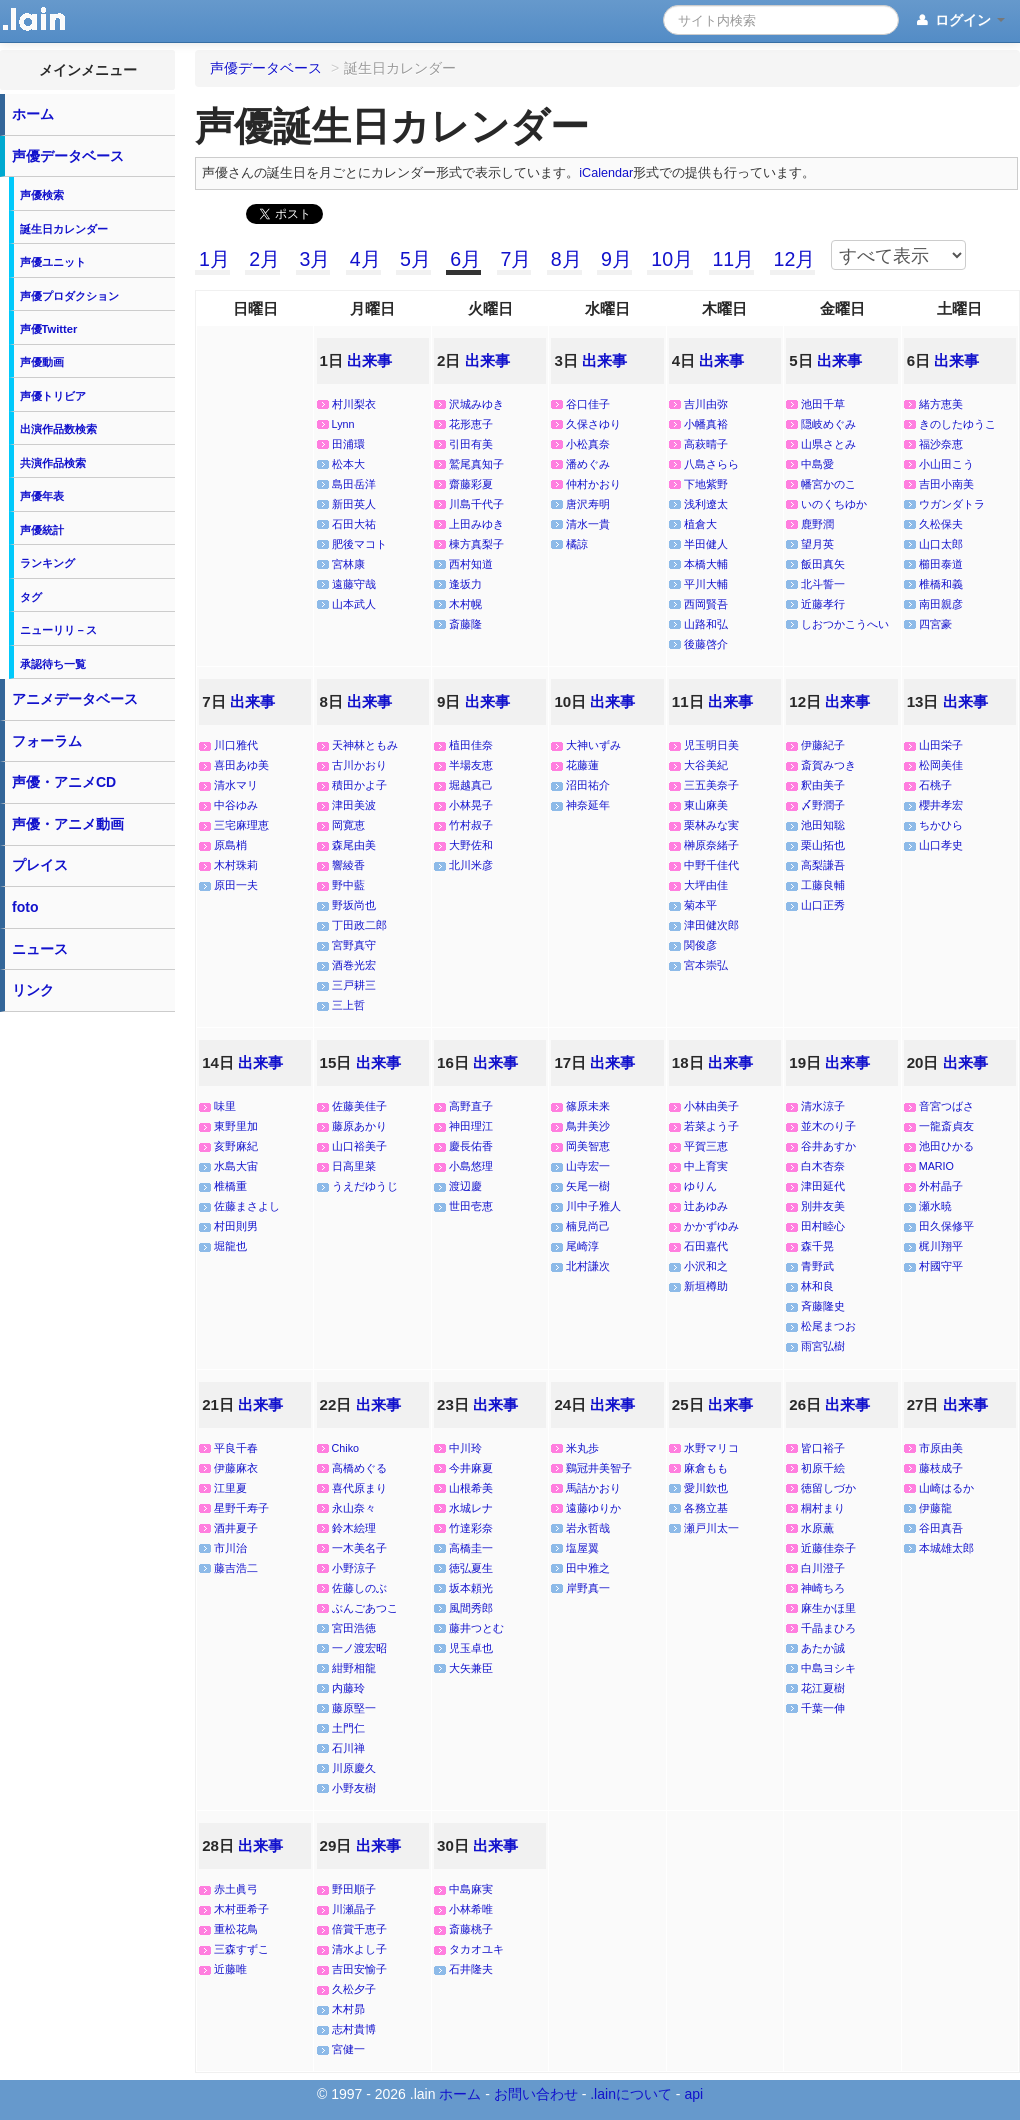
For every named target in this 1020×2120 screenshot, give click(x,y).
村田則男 (236, 1226)
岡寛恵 (348, 825)
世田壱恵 (471, 1206)
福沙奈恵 (941, 444)
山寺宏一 (588, 1166)
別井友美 (823, 1206)
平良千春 (236, 1448)
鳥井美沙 (588, 1126)
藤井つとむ (476, 1628)
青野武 (817, 1266)
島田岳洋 (354, 484)
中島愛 (817, 464)
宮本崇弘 (706, 965)
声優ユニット (53, 262)
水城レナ (471, 1508)
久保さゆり (593, 424)
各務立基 (706, 1508)
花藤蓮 (582, 765)
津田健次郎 (711, 925)
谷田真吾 (941, 1528)
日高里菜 (354, 1166)
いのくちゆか (834, 504)
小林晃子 (471, 805)
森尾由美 (354, 845)
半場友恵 (471, 765)
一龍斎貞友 (946, 1126)
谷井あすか (828, 1146)
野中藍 (348, 885)
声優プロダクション (69, 296)
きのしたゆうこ (957, 424)
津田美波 (354, 805)
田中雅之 (588, 1568)
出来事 (369, 360)
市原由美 (941, 1448)
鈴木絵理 (354, 1528)
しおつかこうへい (845, 624)
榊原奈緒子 (711, 845)
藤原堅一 (354, 1708)
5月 (415, 259)
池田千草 (823, 404)
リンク (33, 990)
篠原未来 (588, 1106)
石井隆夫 (471, 1969)
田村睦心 (823, 1226)
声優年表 (42, 496)
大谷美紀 (706, 765)
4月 (365, 259)
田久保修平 (946, 1226)
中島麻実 (471, 1889)
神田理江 (471, 1126)
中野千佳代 (711, 865)
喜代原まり (359, 1488)
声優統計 (42, 530)
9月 (616, 259)
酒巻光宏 (354, 965)
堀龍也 (230, 1246)
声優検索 (42, 195)
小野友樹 (354, 1788)
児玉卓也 (471, 1648)
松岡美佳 (941, 765)
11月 (733, 259)
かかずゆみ (711, 1226)
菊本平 (700, 905)
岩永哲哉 (588, 1528)
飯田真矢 (823, 564)
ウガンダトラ (952, 504)
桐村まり (823, 1508)
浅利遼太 (706, 504)
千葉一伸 (823, 1708)
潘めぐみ (588, 464)
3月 (314, 259)
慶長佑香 (471, 1146)
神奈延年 (588, 805)
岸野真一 (588, 1588)
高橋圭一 (471, 1548)
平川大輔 (706, 584)
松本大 (348, 464)
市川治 (230, 1548)
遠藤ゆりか (593, 1508)
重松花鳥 (236, 1929)
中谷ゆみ (236, 805)
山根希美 (471, 1488)
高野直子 (471, 1106)
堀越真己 (471, 785)
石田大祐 (354, 524)
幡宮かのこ (828, 484)
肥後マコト (359, 544)
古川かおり (359, 765)
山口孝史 (941, 845)
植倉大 (700, 524)
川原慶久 (354, 1768)
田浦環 (348, 444)
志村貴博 (354, 2029)
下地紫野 (706, 484)
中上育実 (706, 1166)
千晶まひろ (828, 1628)
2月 (264, 259)
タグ (31, 597)
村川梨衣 (354, 404)
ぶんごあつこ (365, 1608)
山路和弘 (706, 624)
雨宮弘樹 (823, 1346)
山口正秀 (823, 905)
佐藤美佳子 (359, 1106)
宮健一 (348, 2049)
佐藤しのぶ (359, 1588)
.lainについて (631, 2094)
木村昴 (348, 2009)
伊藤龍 (935, 1508)
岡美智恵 (588, 1146)
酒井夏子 (236, 1528)
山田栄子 (941, 745)
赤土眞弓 (236, 1889)
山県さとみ (828, 444)
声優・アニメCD (64, 782)
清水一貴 (588, 524)
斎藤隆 (465, 624)
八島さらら (711, 464)
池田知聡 (823, 825)
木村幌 (465, 604)
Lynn (343, 424)
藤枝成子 (941, 1468)
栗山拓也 (823, 845)
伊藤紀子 (823, 745)
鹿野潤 (817, 524)
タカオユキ (476, 1949)
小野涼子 (354, 1568)
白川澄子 (823, 1568)
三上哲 (348, 1005)
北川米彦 (471, 865)
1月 (214, 259)
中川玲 (465, 1448)
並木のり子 (828, 1126)
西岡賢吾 (706, 604)
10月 (672, 259)
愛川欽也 (706, 1488)
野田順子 (354, 1889)
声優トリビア (53, 396)
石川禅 (348, 1748)
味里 (225, 1106)
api (693, 2094)
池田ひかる (946, 1146)
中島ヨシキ (828, 1668)
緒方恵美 (941, 404)
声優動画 (42, 362)
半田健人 (706, 544)
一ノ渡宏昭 (359, 1648)
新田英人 (354, 504)
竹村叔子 (471, 825)
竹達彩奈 (471, 1528)
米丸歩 (582, 1448)
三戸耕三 (354, 985)
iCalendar (606, 173)
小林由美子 (711, 1106)
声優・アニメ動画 (68, 824)
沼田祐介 (588, 785)
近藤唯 (230, 1969)
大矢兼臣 (471, 1668)
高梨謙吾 (823, 865)
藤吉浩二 (236, 1568)
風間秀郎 (471, 1608)
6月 (465, 259)
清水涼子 (823, 1106)
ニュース (40, 949)
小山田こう (946, 464)
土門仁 (348, 1728)
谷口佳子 (588, 404)
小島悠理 (471, 1166)
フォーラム (47, 741)
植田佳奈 (471, 745)
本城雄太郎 (946, 1548)
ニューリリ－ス (58, 630)
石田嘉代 (706, 1246)
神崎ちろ (823, 1588)
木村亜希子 (241, 1909)
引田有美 (471, 444)
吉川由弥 (706, 404)
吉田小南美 (946, 484)
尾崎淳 (582, 1246)
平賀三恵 (706, 1146)
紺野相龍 (354, 1668)
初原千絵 (823, 1468)
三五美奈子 (711, 785)
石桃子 (935, 785)
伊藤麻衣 (236, 1468)
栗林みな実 (711, 825)
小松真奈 (588, 444)
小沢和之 (706, 1266)
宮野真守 (354, 945)
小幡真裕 (706, 424)
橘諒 (577, 544)
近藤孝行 (823, 604)
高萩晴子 (706, 444)
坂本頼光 (471, 1588)
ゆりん (700, 1186)
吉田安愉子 (359, 1969)
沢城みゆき (476, 404)
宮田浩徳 (354, 1628)
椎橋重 (230, 1186)
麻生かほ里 (828, 1608)
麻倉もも (706, 1468)
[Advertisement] (88, 1322)
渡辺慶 (465, 1186)
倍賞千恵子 (359, 1929)
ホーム (33, 114)
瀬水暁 (935, 1206)
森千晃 (817, 1246)
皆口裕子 (823, 1448)
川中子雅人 (593, 1206)
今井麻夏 (471, 1468)
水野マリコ (711, 1448)
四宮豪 (935, 624)
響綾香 (348, 865)
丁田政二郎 (359, 925)
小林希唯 (471, 1909)
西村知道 (471, 564)
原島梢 (230, 845)
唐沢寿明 (588, 504)
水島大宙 (236, 1166)
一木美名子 (359, 1548)
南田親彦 (941, 604)
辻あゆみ (706, 1206)
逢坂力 (465, 584)
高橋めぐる (359, 1468)
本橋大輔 (706, 564)
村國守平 (941, 1266)
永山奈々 (354, 1508)
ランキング (47, 563)
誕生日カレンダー (64, 229)
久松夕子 (354, 1989)
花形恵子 (471, 424)
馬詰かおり (593, 1488)
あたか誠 (823, 1648)
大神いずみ (593, 745)
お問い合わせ (536, 2094)
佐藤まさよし (247, 1206)
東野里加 (236, 1126)
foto (25, 907)
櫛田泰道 (941, 564)
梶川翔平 (941, 1246)
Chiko (346, 1448)
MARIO (936, 1166)
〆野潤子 (823, 805)
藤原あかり (359, 1126)
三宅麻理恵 (241, 825)
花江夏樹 (823, 1688)
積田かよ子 (359, 785)
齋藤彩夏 (471, 484)
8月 (566, 259)
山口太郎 (941, 544)
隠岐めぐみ (828, 424)
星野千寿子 (241, 1508)
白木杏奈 (823, 1166)
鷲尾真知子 (476, 464)
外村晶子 (941, 1186)
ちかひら (941, 825)
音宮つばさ (946, 1106)
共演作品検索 (53, 463)
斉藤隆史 (823, 1306)
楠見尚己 (588, 1226)
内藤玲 (348, 1688)
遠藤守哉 (354, 584)
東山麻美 (706, 805)
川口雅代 (236, 745)
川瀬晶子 (354, 1909)
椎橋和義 (941, 584)
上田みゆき (476, 524)
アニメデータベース (75, 699)
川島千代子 (476, 504)
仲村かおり (593, 484)
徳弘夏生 (471, 1568)
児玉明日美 (711, 745)
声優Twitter (49, 329)
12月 (795, 259)
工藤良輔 (823, 885)
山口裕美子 (359, 1146)
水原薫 (817, 1528)
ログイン (959, 21)
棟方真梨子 (476, 544)
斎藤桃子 (471, 1929)
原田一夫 (236, 885)
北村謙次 (588, 1266)
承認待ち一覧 (53, 664)
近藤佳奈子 (828, 1548)
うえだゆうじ (365, 1186)
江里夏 (230, 1488)
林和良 (817, 1286)
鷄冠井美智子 (599, 1468)
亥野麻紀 (236, 1146)
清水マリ (236, 785)
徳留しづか (828, 1488)
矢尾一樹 (588, 1186)
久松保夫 (941, 524)
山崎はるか (946, 1488)
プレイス (40, 865)
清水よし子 (359, 1949)
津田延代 (823, 1186)
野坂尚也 (354, 905)
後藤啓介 (706, 644)
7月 (516, 259)
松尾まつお (828, 1326)
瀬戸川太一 (711, 1528)
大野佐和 (471, 845)
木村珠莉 (236, 865)
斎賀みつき (828, 765)
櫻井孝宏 (941, 805)
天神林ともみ (365, 745)
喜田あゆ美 (241, 765)
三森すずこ (241, 1949)
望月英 (817, 544)
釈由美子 (823, 785)
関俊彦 (700, 945)
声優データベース (68, 156)
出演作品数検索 (58, 429)
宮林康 (348, 564)
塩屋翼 (582, 1548)
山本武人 (354, 604)
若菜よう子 (711, 1126)
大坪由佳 (706, 885)
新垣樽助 (706, 1286)
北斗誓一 (823, 584)
